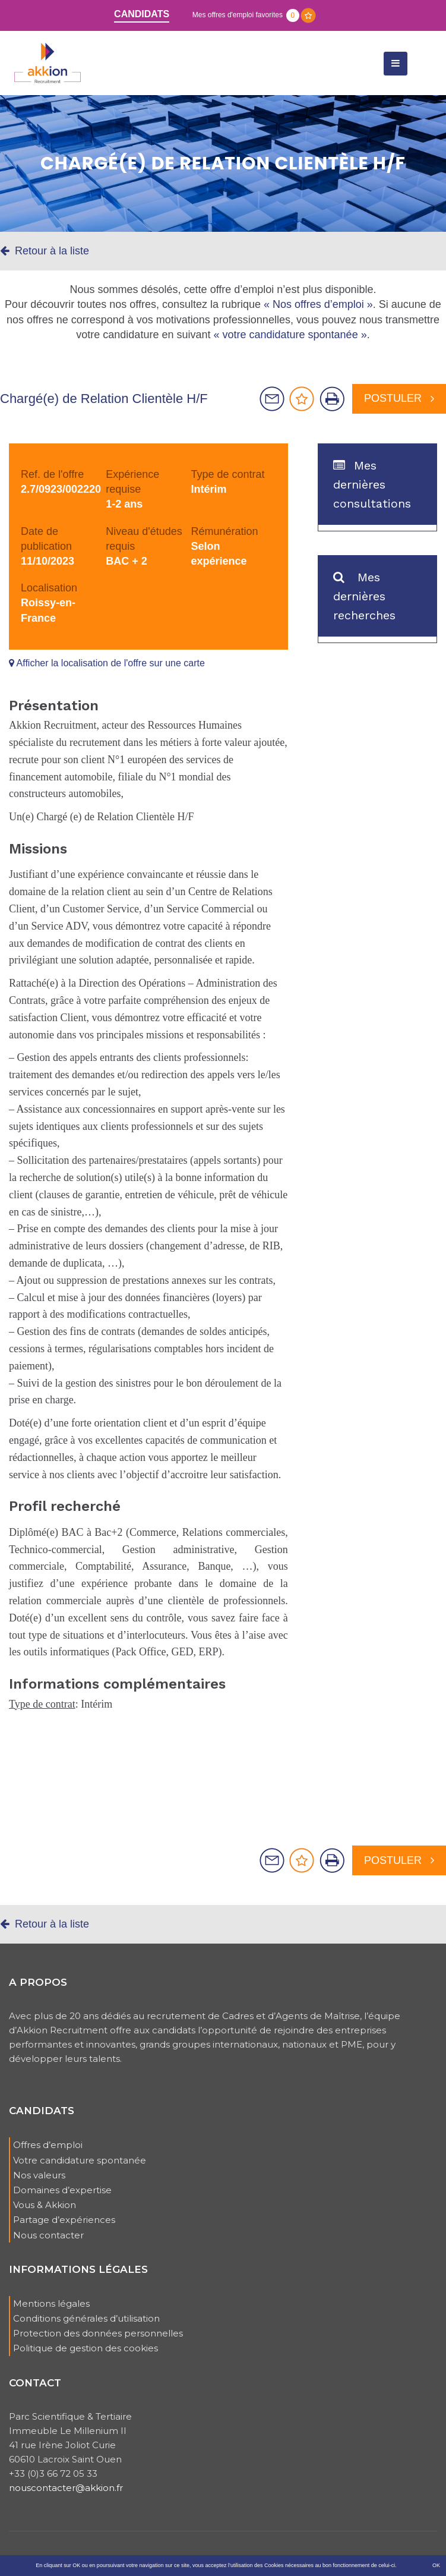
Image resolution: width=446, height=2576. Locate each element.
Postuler (399, 398)
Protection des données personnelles (98, 2333)
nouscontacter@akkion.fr (66, 2487)
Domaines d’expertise (62, 2190)
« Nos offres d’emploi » (318, 304)
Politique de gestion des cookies (85, 2348)
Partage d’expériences (64, 2219)
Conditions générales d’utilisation (86, 2318)
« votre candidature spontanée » (289, 335)
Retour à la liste (44, 251)
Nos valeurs (39, 2175)
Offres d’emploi (48, 2144)
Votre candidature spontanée (79, 2160)
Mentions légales (51, 2303)
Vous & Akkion (44, 2204)
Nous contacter (48, 2235)
